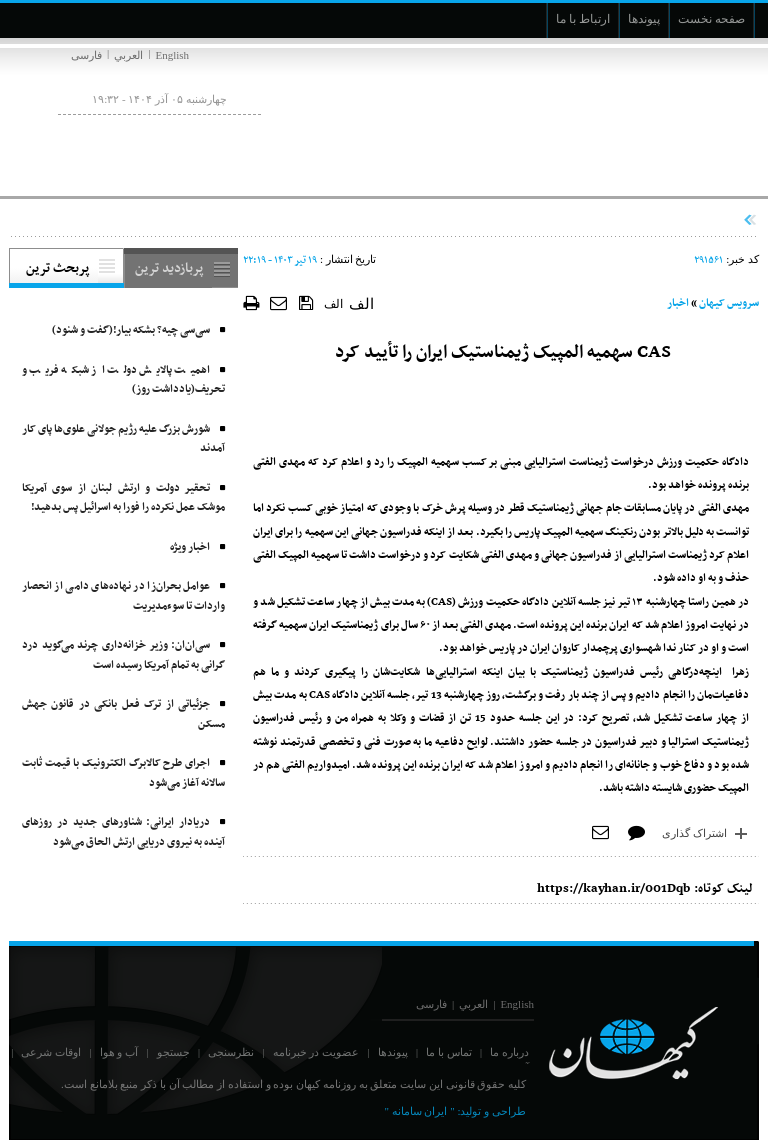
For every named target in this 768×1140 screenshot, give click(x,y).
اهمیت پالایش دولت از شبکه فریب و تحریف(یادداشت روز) (123, 380)
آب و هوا (119, 1052)
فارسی (86, 55)
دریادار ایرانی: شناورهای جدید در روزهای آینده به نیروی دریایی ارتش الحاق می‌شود (123, 832)
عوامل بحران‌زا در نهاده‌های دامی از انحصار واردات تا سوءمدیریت (123, 596)
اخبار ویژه (190, 547)
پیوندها (393, 1052)
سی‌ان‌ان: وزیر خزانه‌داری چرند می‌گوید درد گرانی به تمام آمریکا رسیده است (123, 655)
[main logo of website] (626, 118)
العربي (128, 55)
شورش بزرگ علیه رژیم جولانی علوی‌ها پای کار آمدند (123, 439)
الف (333, 304)
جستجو (173, 1052)
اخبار (678, 303)
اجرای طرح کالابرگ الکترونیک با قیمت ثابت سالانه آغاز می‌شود (123, 773)
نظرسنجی (231, 1052)
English (172, 55)
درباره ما (509, 1052)
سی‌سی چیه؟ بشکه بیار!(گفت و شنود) (131, 330)
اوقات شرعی (51, 1052)
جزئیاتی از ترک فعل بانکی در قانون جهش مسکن (123, 714)
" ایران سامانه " (419, 1111)
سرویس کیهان (729, 303)
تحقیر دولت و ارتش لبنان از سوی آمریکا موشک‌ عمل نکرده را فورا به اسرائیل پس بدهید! (123, 498)
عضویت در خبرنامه (316, 1052)
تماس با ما (449, 1052)
